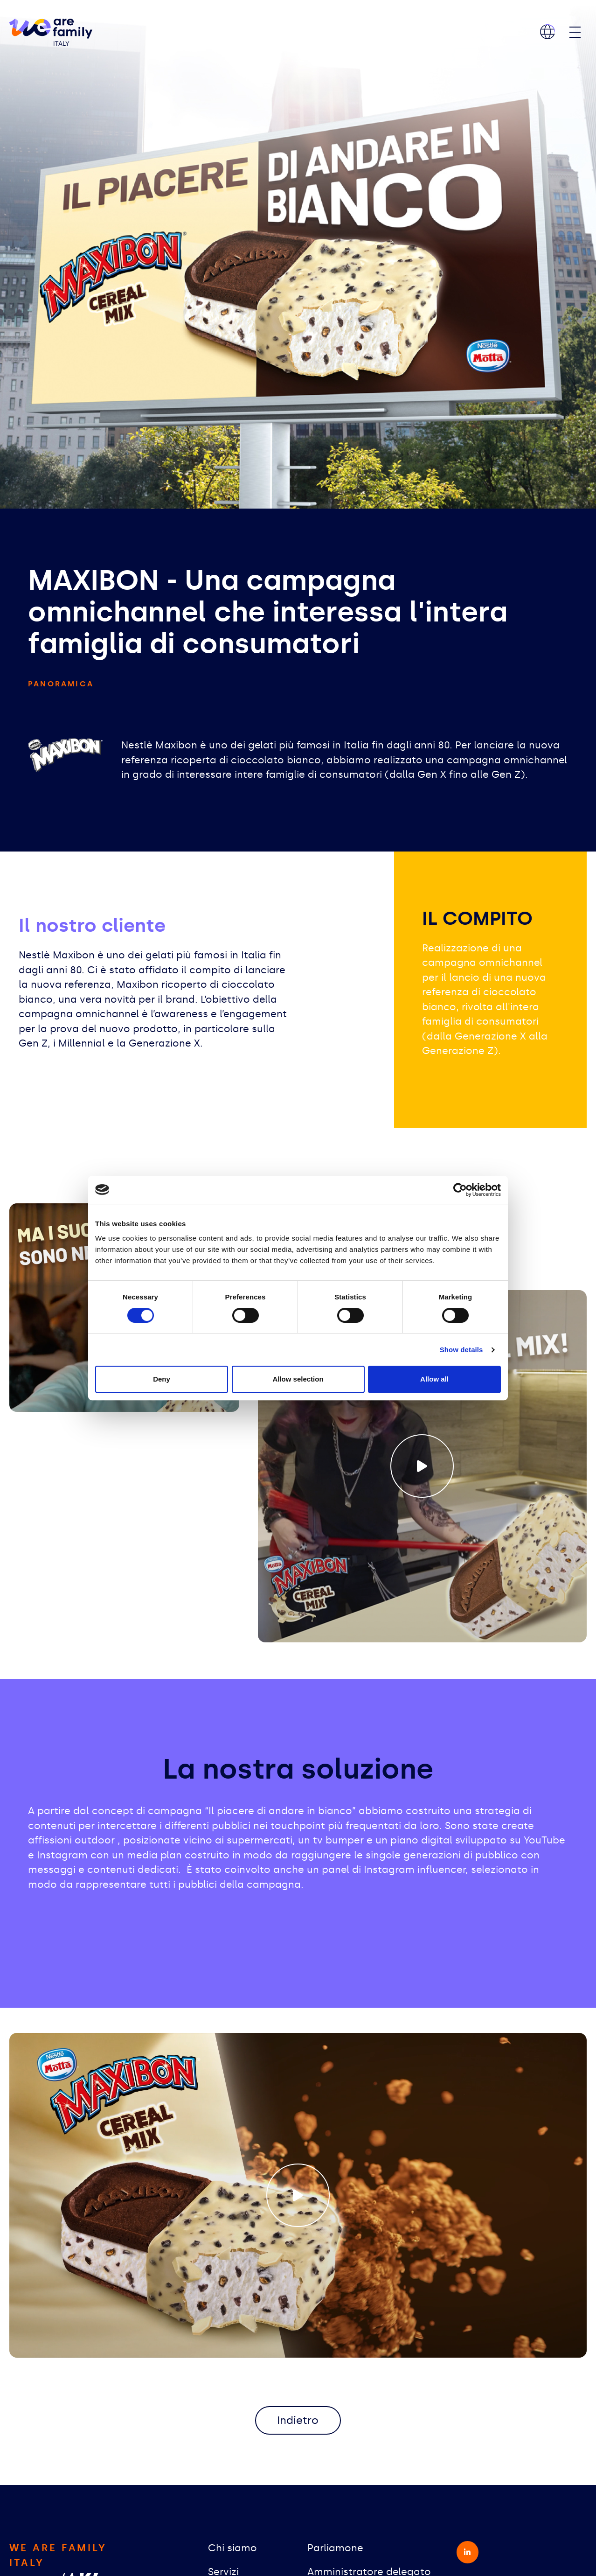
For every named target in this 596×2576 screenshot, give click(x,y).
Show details (461, 1350)
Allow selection (297, 1379)
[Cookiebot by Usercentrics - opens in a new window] (460, 1190)
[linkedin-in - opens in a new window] (468, 2553)
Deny (161, 1379)
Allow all (434, 1379)
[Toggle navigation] (575, 32)
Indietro (298, 2421)
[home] (50, 32)
